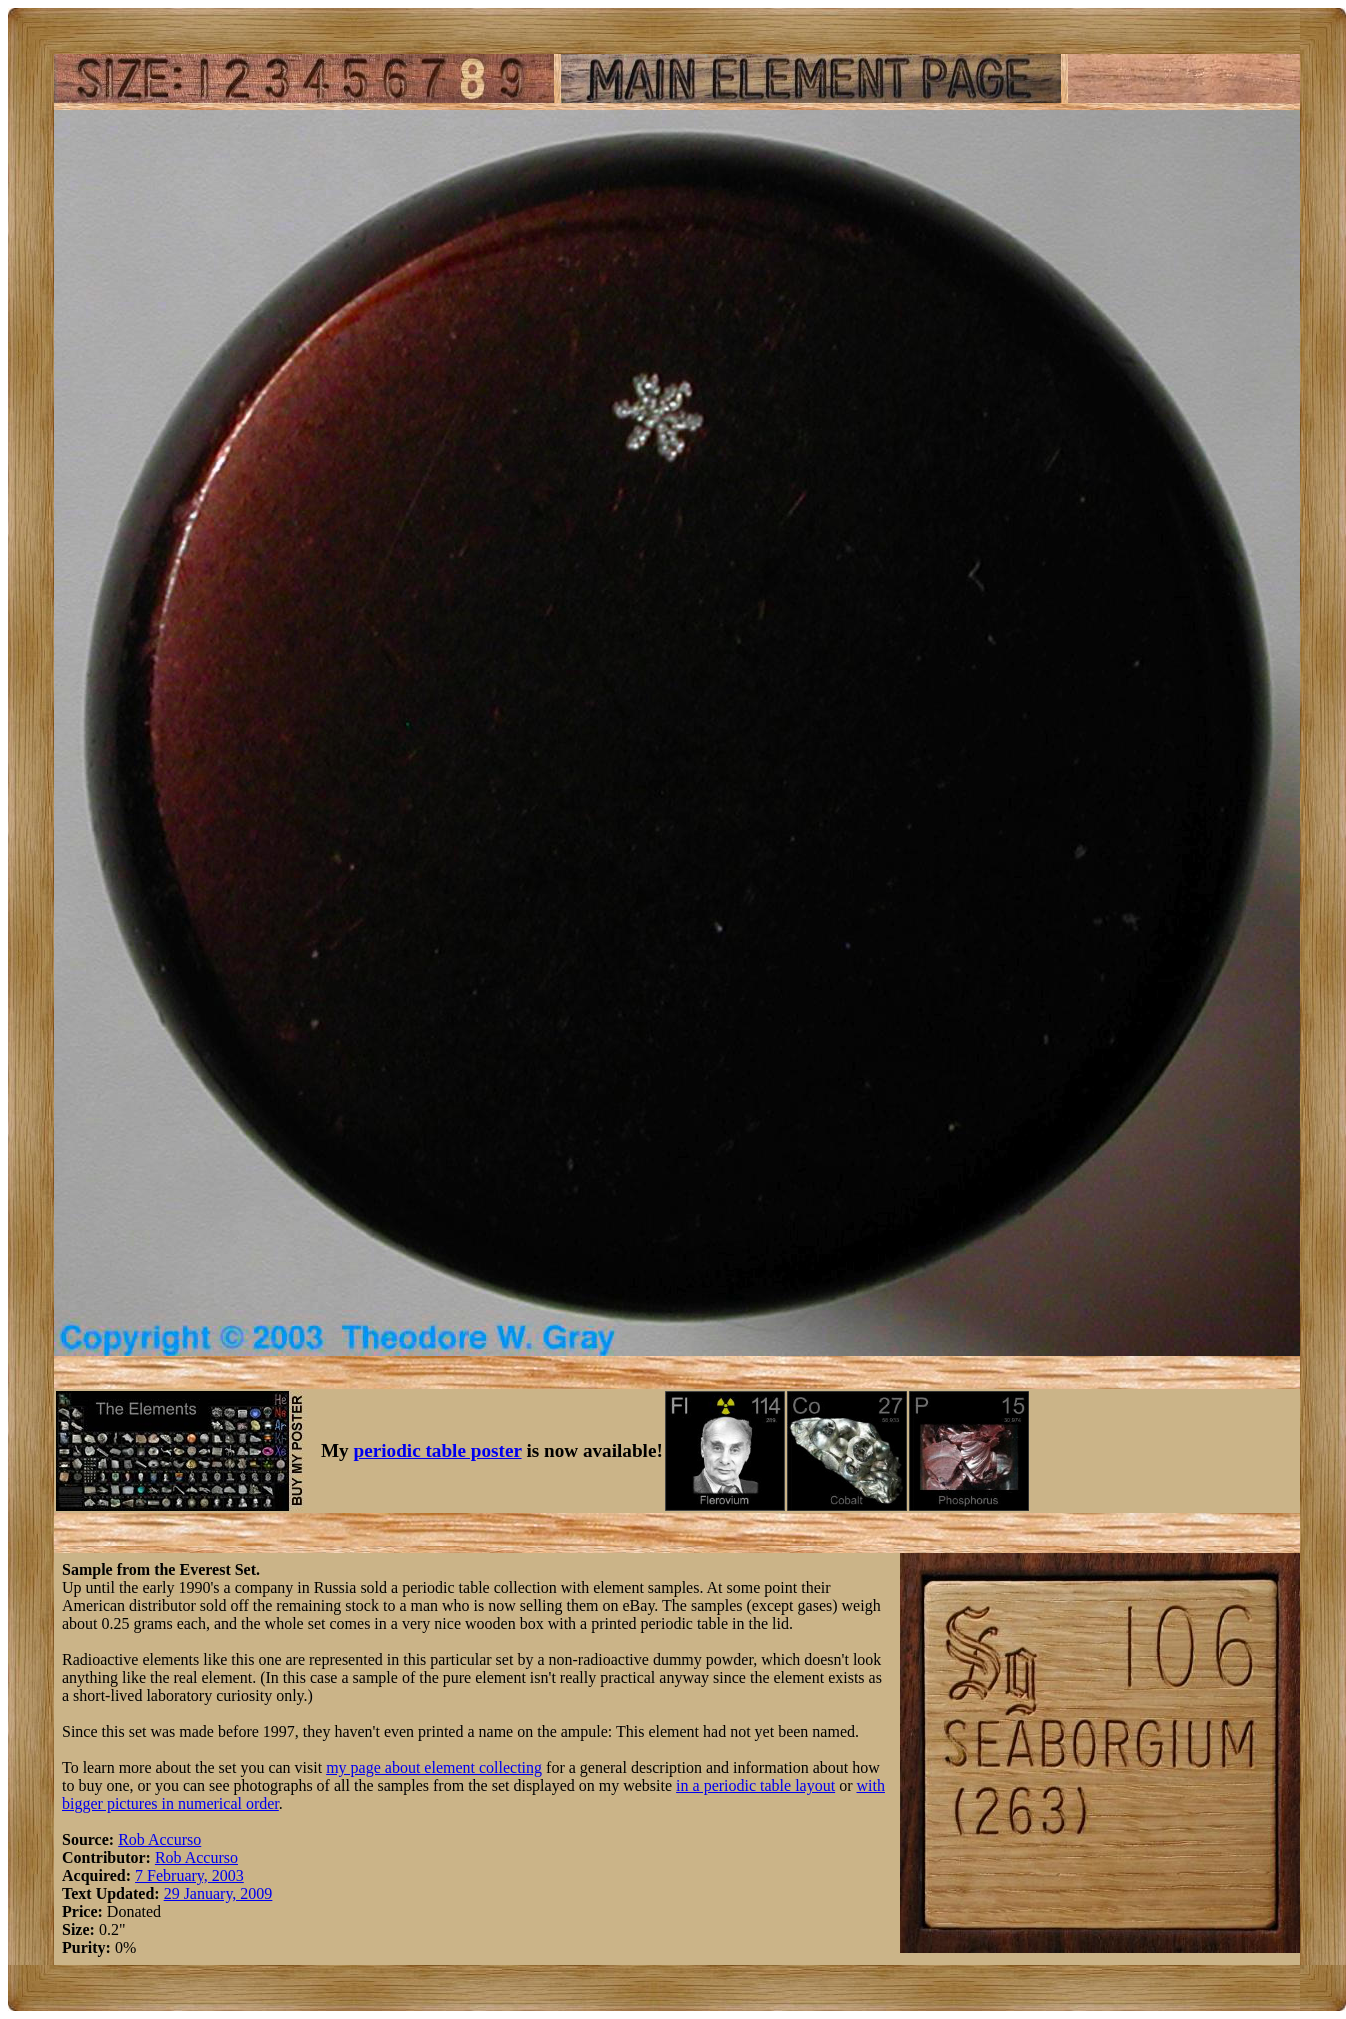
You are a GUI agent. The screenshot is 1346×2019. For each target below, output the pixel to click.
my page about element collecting (434, 1767)
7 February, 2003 (189, 1875)
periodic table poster (438, 1450)
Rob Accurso (159, 1839)
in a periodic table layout (755, 1785)
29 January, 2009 (218, 1893)
